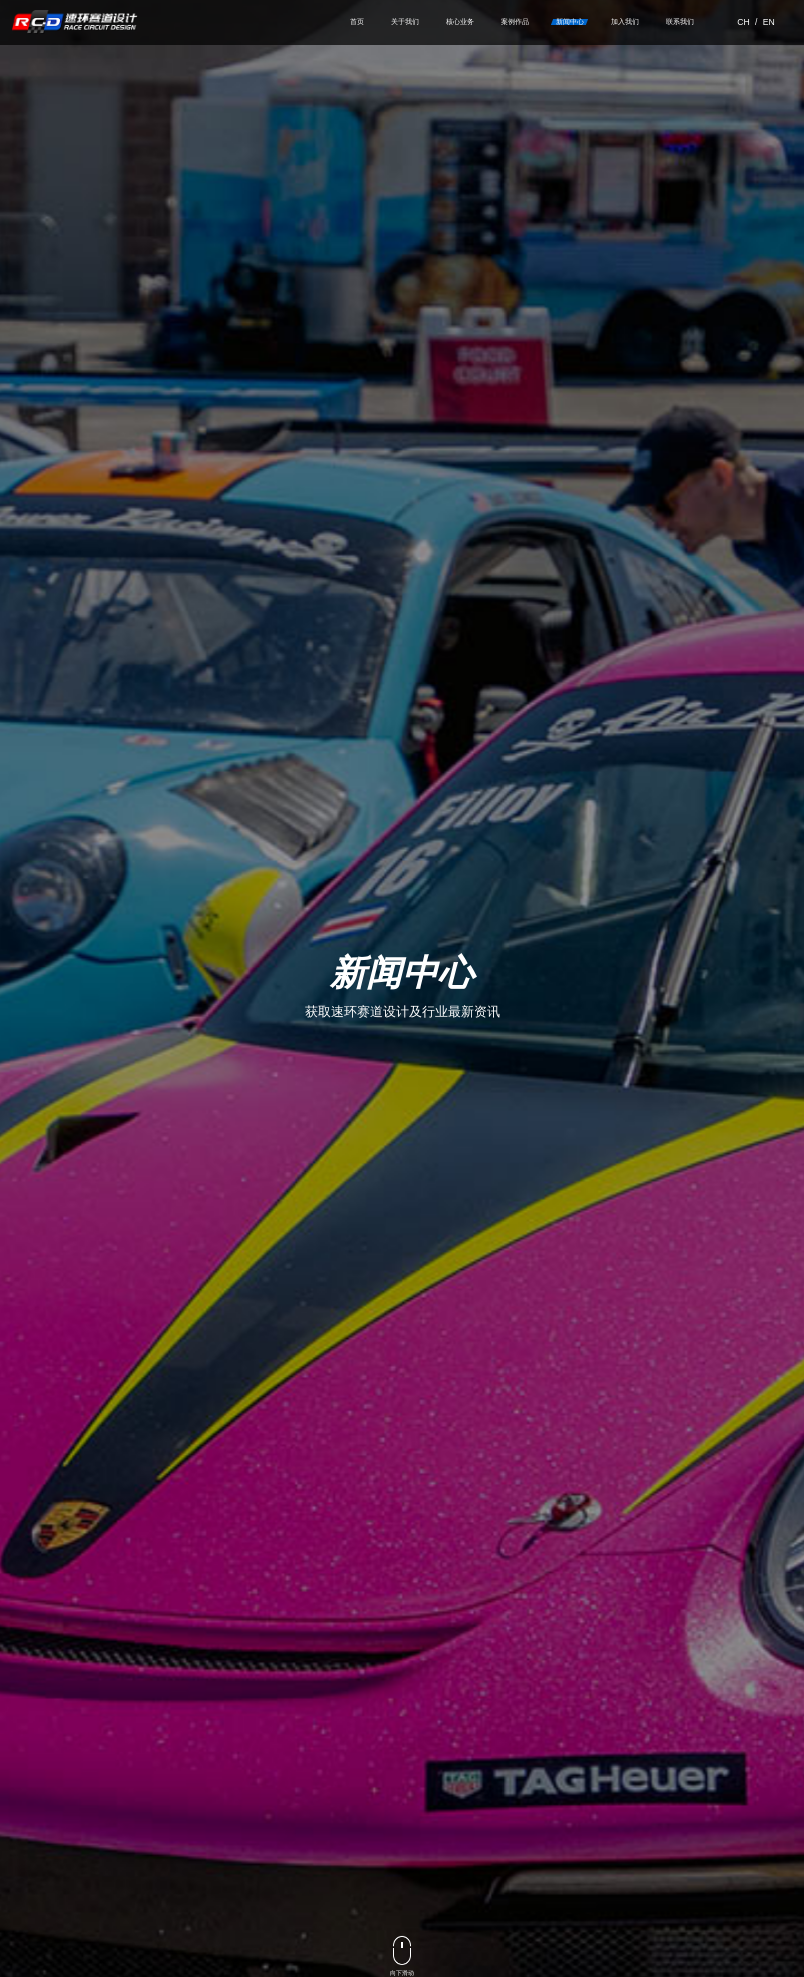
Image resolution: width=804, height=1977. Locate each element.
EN (769, 27)
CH (743, 27)
